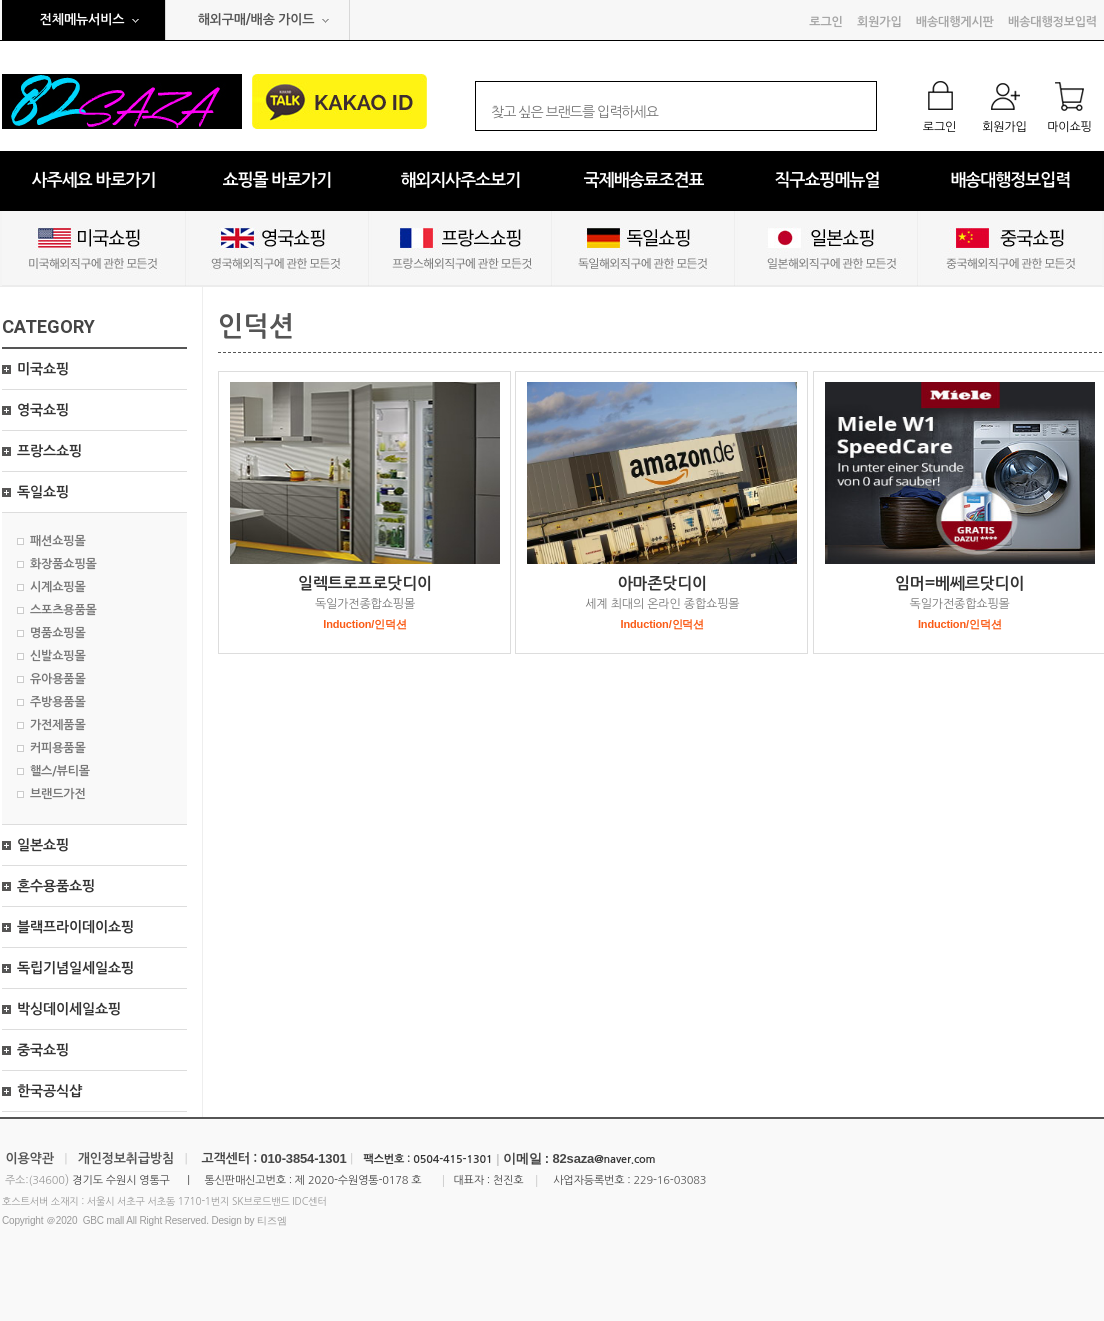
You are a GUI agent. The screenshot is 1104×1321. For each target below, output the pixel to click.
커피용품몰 (58, 748)
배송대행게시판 (955, 22)
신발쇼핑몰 (58, 656)
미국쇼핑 (43, 369)
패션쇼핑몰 (58, 541)
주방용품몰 (58, 702)
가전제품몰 (58, 725)
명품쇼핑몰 (58, 633)
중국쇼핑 (43, 1050)
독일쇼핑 (43, 492)
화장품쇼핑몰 (63, 564)
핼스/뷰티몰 (60, 771)
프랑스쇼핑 (49, 451)
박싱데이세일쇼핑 (69, 1009)
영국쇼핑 (43, 410)
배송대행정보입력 (1052, 22)
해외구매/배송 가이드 (256, 19)
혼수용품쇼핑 (56, 886)
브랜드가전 (58, 794)
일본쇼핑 (43, 845)
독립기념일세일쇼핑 (75, 968)
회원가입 (879, 22)
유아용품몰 (58, 679)
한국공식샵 (49, 1091)
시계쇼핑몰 (58, 587)
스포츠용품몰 (63, 610)
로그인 (825, 22)
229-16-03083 (669, 1180)
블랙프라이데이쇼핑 (75, 927)
